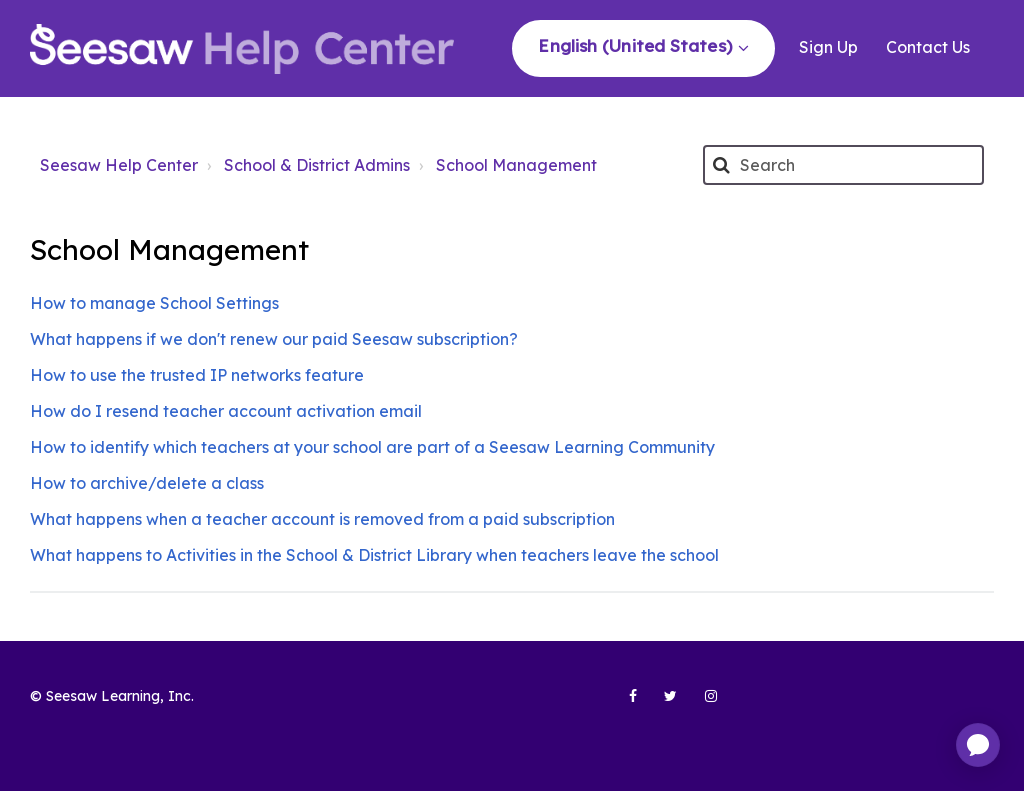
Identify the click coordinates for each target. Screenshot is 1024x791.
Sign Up (828, 47)
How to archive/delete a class (147, 483)
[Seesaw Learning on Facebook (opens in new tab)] (622, 704)
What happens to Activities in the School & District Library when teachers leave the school (374, 555)
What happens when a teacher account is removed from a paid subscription (322, 519)
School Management (516, 165)
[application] (978, 745)
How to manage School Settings (154, 303)
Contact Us (928, 47)
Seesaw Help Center (119, 165)
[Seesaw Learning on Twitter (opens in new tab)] (662, 704)
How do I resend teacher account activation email (226, 411)
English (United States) (637, 45)
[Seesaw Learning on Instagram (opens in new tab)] (702, 704)
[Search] (843, 165)
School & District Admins (317, 165)
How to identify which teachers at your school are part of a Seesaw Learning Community (372, 447)
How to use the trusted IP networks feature (197, 375)
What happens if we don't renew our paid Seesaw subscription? (274, 339)
